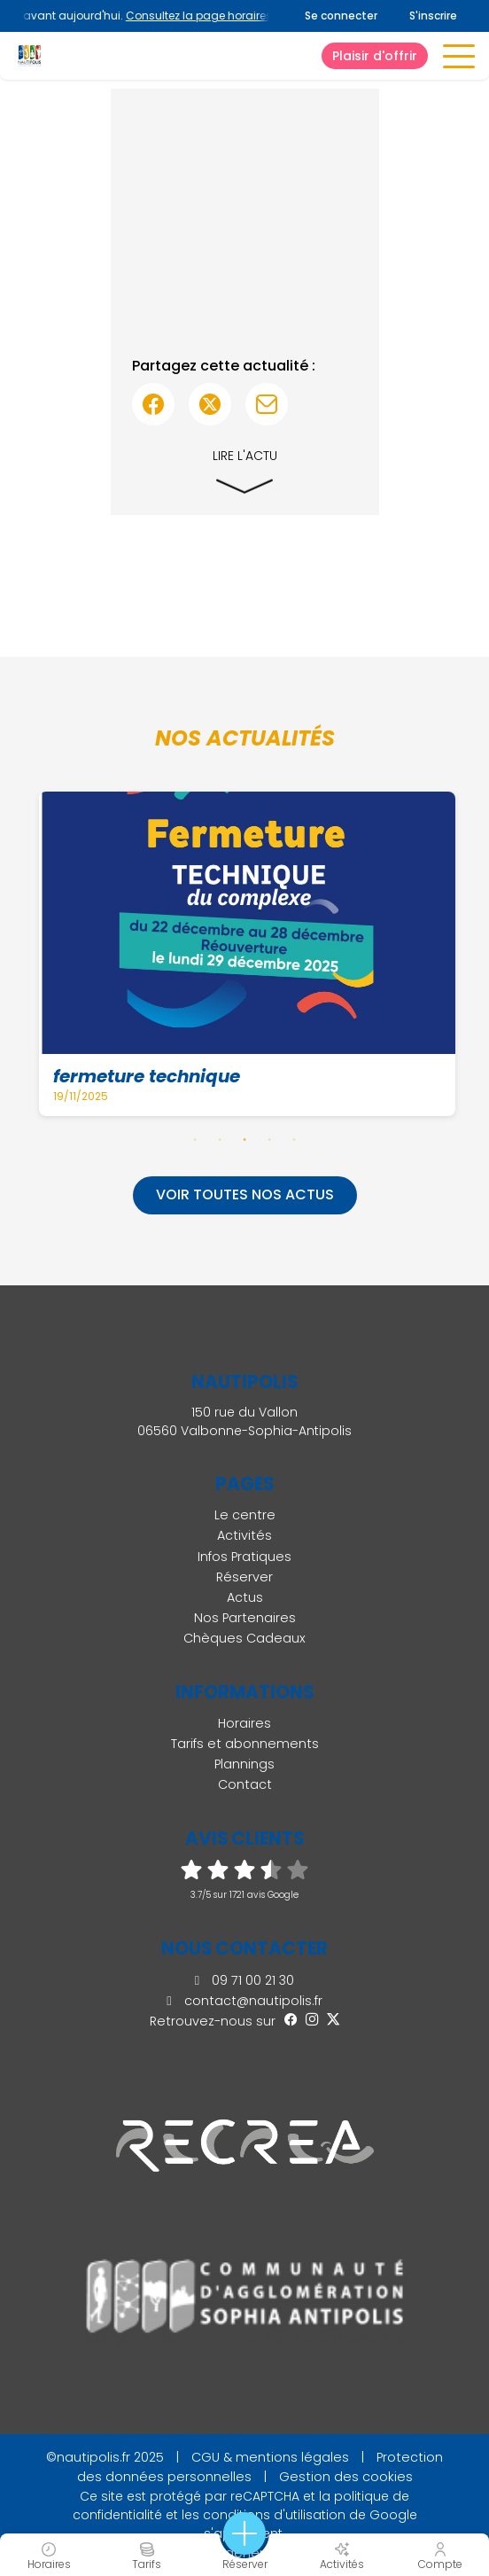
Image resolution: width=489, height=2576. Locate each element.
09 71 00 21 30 (244, 1980)
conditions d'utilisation (274, 2515)
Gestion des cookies (346, 2477)
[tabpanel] (247, 954)
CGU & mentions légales (270, 2457)
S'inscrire (433, 15)
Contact (245, 1784)
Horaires (244, 1723)
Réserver (244, 1577)
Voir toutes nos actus (245, 1194)
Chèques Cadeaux (244, 1638)
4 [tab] (269, 1139)
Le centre (245, 1515)
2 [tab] (220, 1139)
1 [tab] (195, 1139)
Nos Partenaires (245, 1618)
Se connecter (341, 16)
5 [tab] (294, 1139)
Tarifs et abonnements (245, 1743)
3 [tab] (244, 1139)
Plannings (244, 1764)
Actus (245, 1597)
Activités (244, 1535)
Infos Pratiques (244, 1556)
